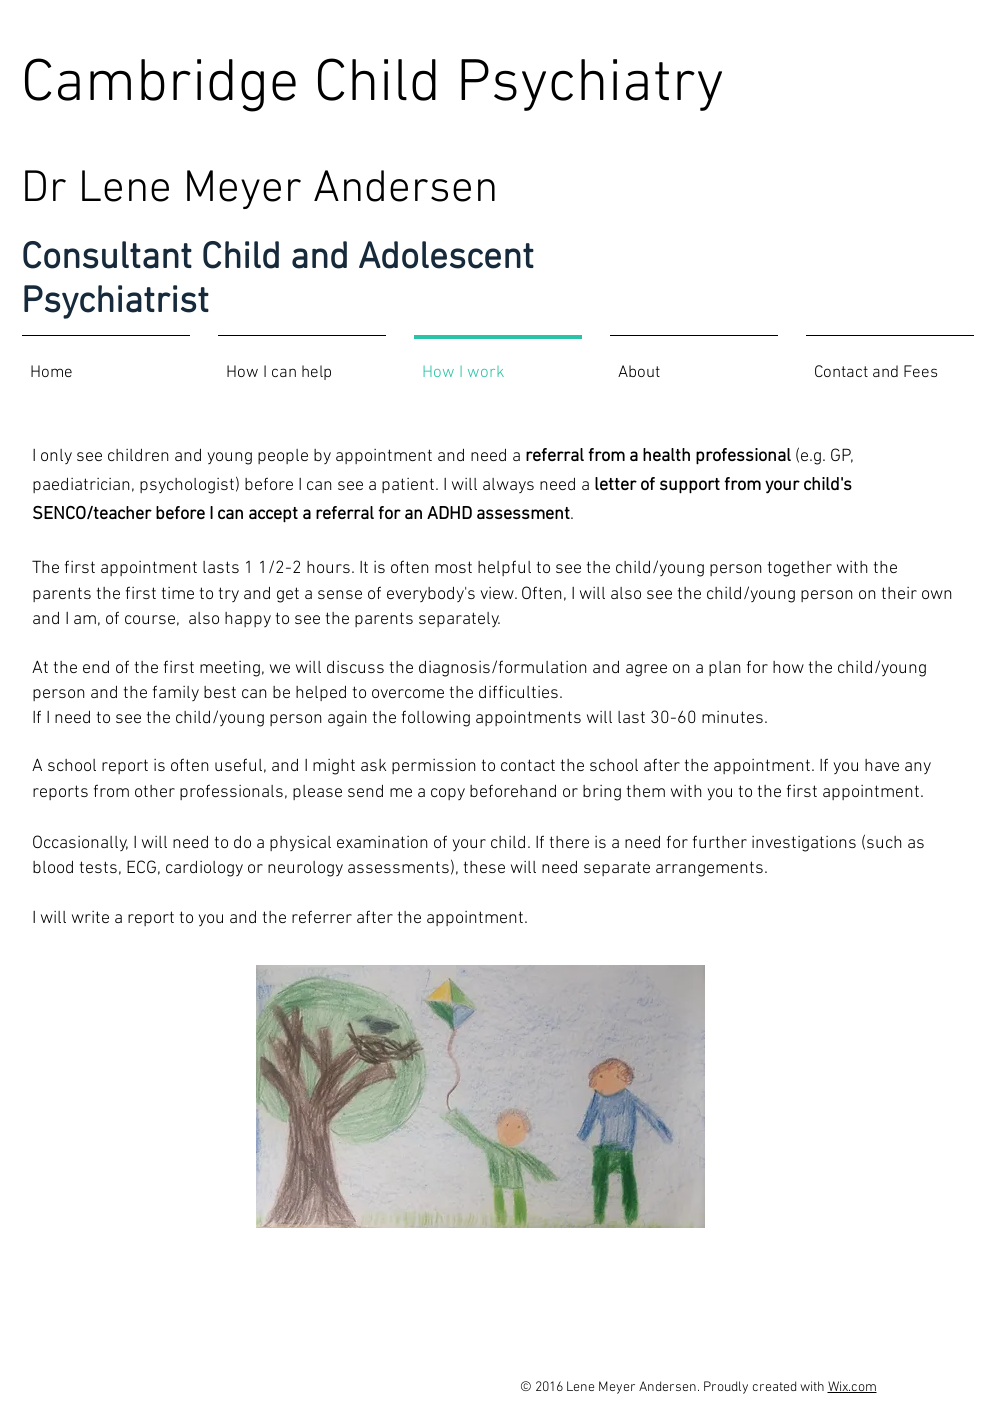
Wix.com (852, 1387)
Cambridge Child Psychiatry (372, 85)
